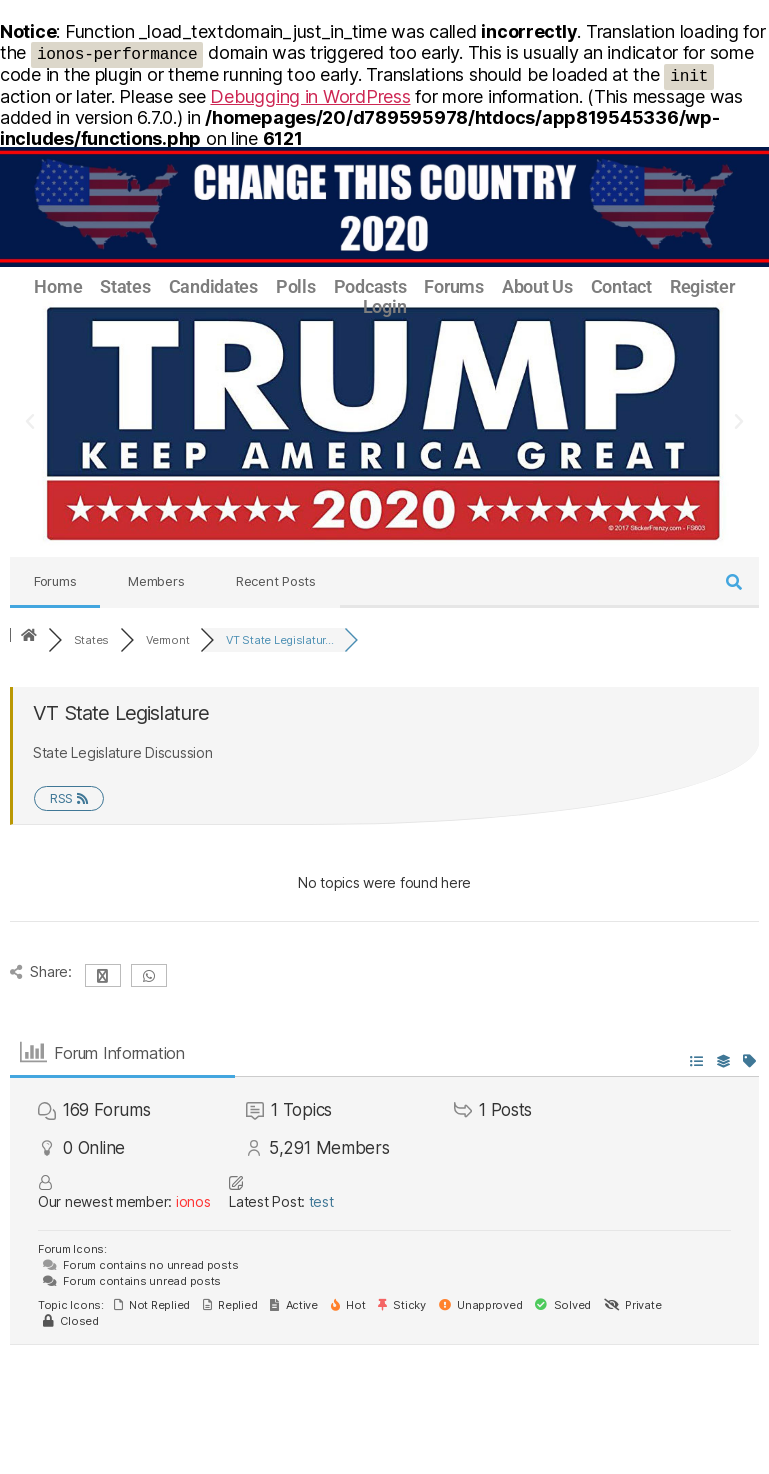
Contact (621, 287)
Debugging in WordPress (310, 96)
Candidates (213, 287)
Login (385, 307)
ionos (193, 1201)
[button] (30, 422)
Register (702, 287)
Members (156, 581)
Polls (296, 287)
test (321, 1201)
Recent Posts (276, 581)
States (125, 287)
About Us (537, 287)
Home (58, 287)
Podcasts (370, 287)
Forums (453, 287)
